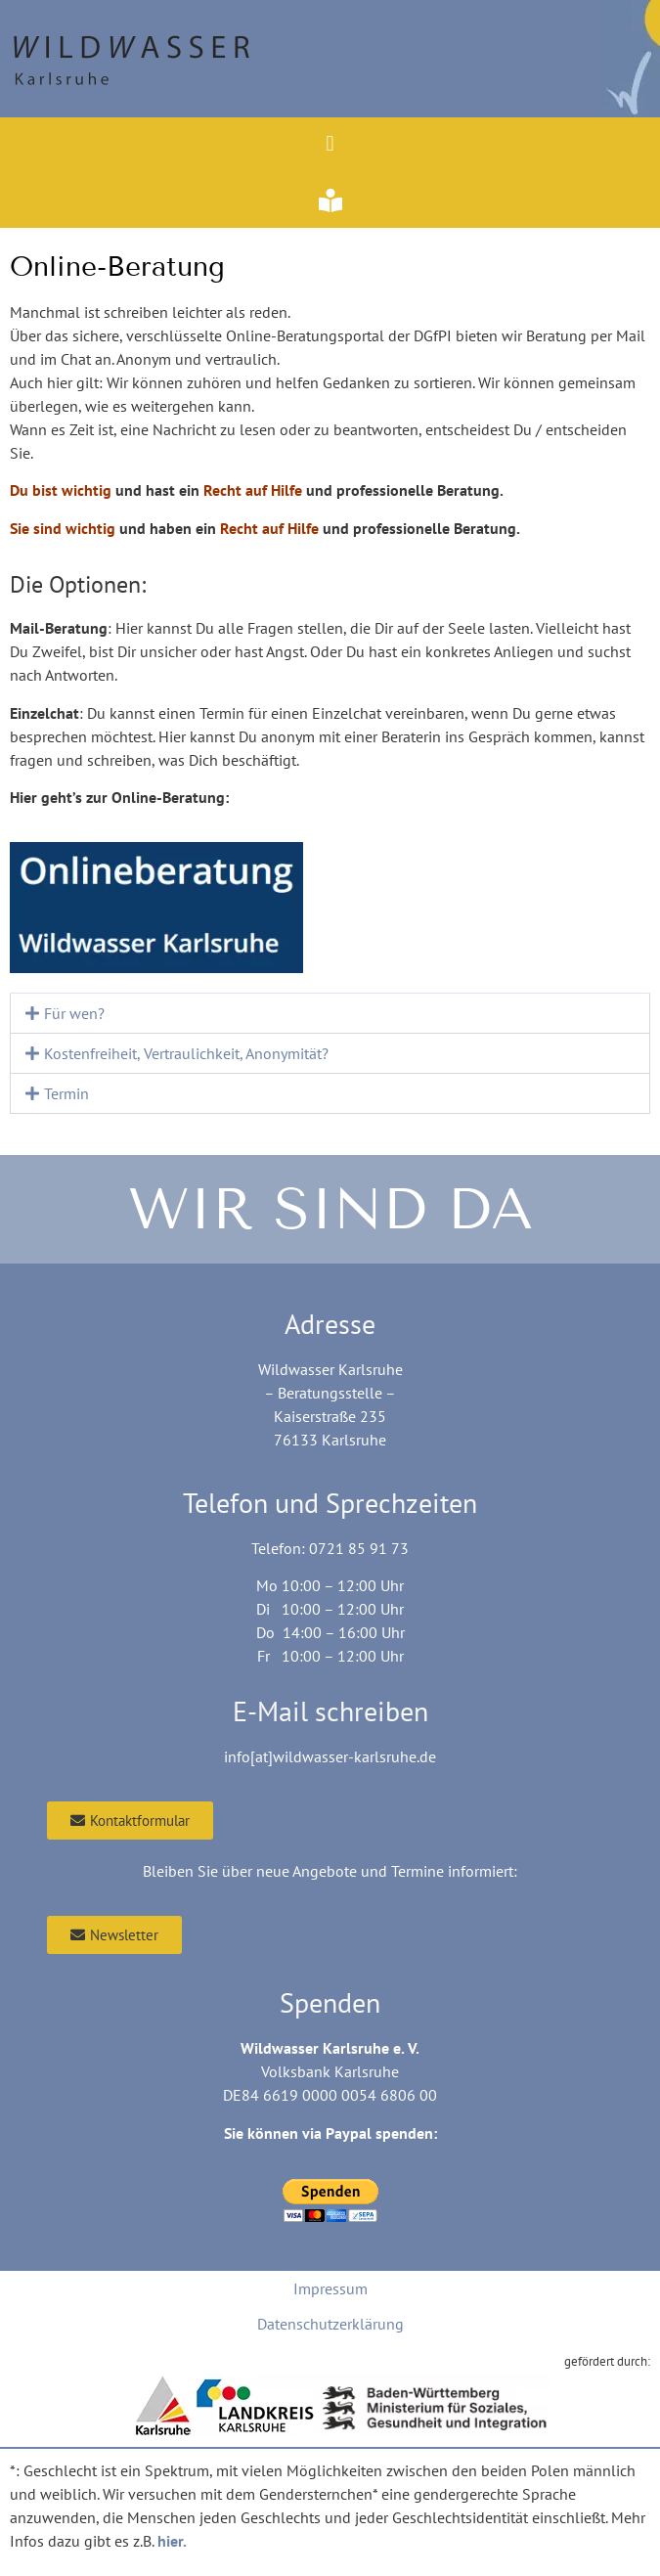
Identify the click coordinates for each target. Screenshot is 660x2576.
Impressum (330, 2288)
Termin (66, 1093)
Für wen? (74, 1013)
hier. (172, 2541)
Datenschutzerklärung (330, 2323)
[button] (330, 143)
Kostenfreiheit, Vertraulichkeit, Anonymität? (186, 1053)
